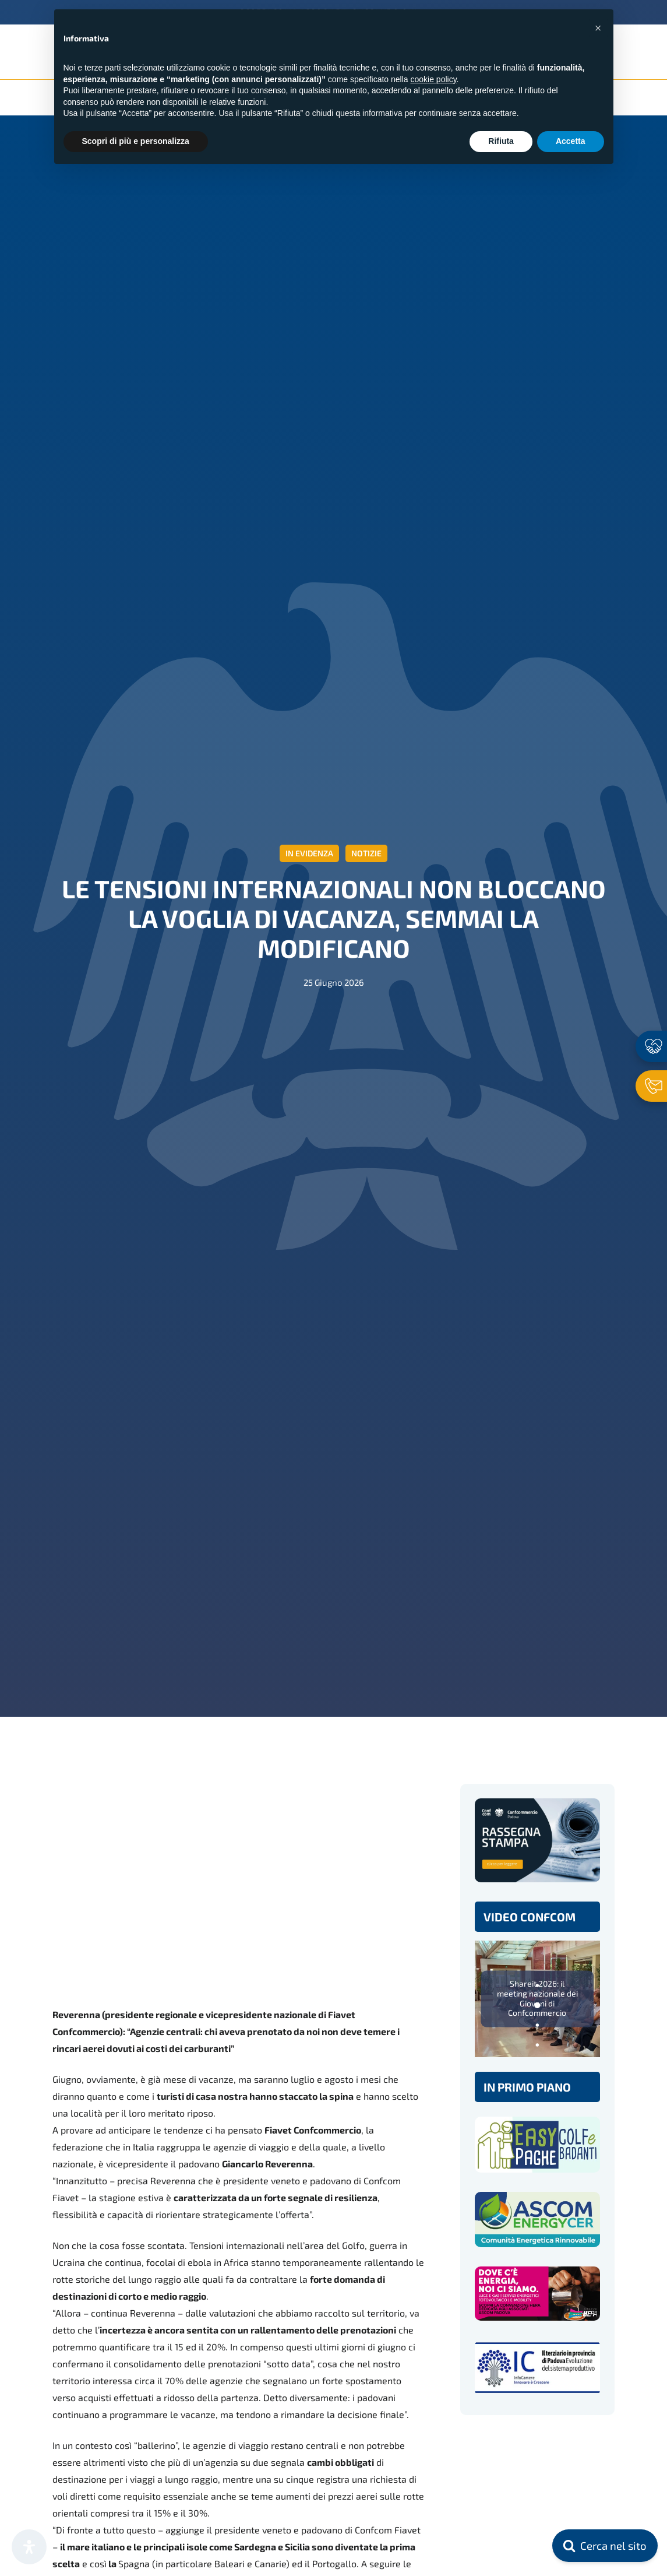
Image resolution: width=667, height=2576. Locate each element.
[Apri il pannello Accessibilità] (29, 2546)
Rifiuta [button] (501, 141)
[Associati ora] (651, 1046)
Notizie (366, 853)
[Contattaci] (651, 1086)
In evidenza (309, 853)
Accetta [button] (570, 141)
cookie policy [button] (433, 79)
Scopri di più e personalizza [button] (135, 141)
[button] (598, 28)
